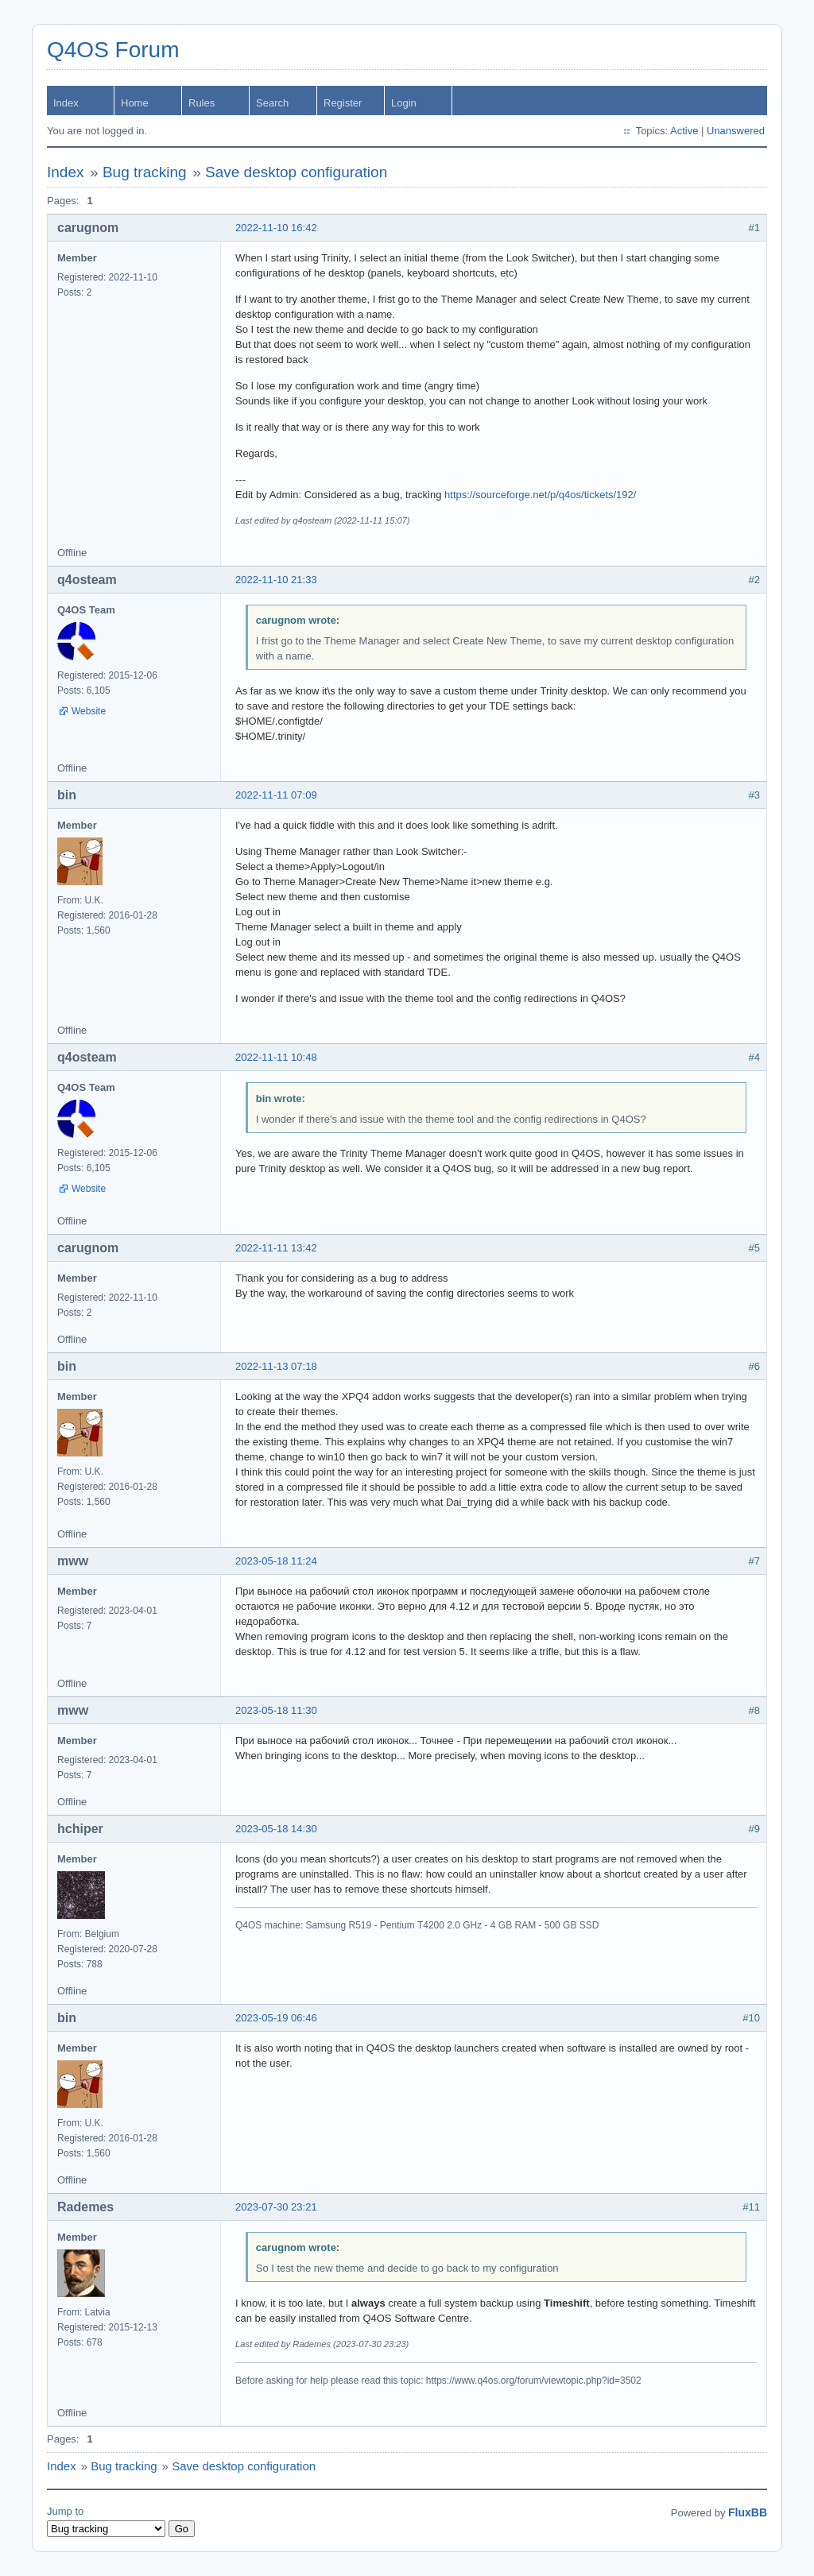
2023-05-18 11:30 (276, 1710)
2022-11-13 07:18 (276, 1366)
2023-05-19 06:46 (276, 2018)
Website (89, 711)
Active (684, 131)
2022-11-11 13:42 (276, 1248)
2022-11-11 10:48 (276, 1057)
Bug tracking (145, 172)
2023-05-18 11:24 (276, 1561)
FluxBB (747, 2512)
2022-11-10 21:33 (276, 580)
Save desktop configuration (296, 172)
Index (66, 103)
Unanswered (736, 131)
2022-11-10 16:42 (276, 228)
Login (404, 103)
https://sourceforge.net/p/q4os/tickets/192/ (540, 495)
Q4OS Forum (113, 49)
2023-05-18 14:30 (276, 1829)
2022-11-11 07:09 (276, 795)
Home (135, 103)
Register (343, 103)
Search (272, 103)
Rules (201, 103)
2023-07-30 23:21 (276, 2207)
